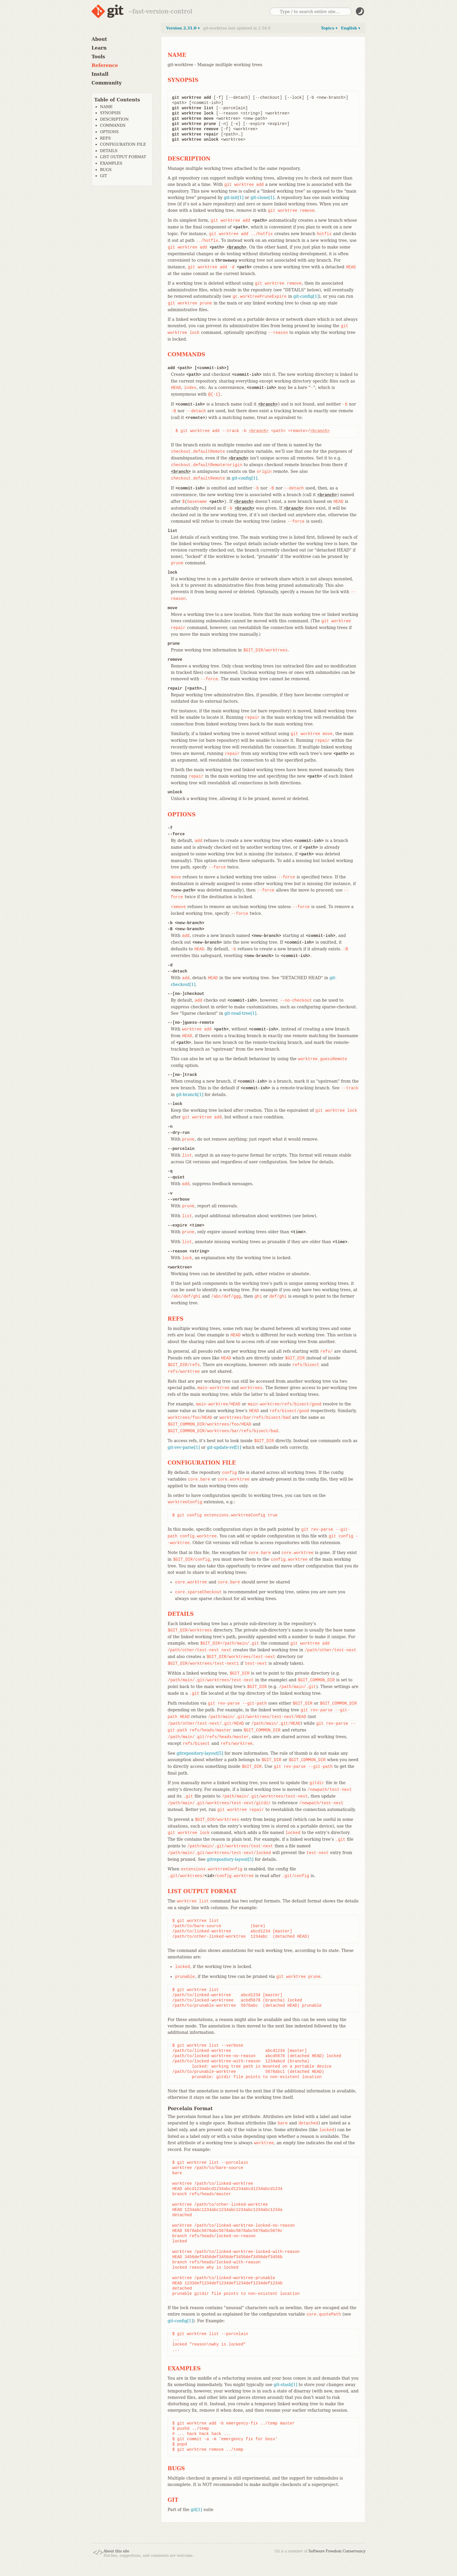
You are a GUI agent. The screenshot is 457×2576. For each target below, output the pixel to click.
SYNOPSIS (110, 113)
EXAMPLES (111, 163)
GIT (103, 176)
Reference (105, 65)
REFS (105, 138)
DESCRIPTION (114, 119)
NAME (106, 107)
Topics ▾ (329, 28)
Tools (98, 56)
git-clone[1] (263, 197)
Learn (99, 48)
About (99, 39)
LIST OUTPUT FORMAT (123, 157)
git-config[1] (306, 296)
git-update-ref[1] (224, 1447)
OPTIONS (109, 132)
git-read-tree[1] (240, 1013)
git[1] (196, 2509)
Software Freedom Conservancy (337, 2551)
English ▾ (350, 28)
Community (107, 83)
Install (100, 74)
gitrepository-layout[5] (200, 1753)
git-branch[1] (189, 1094)
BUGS (106, 170)
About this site (116, 2551)
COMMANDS (112, 125)
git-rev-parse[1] (184, 1447)
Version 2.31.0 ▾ (183, 28)
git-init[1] (233, 197)
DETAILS (108, 151)
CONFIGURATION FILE (123, 144)
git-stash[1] (285, 2384)
